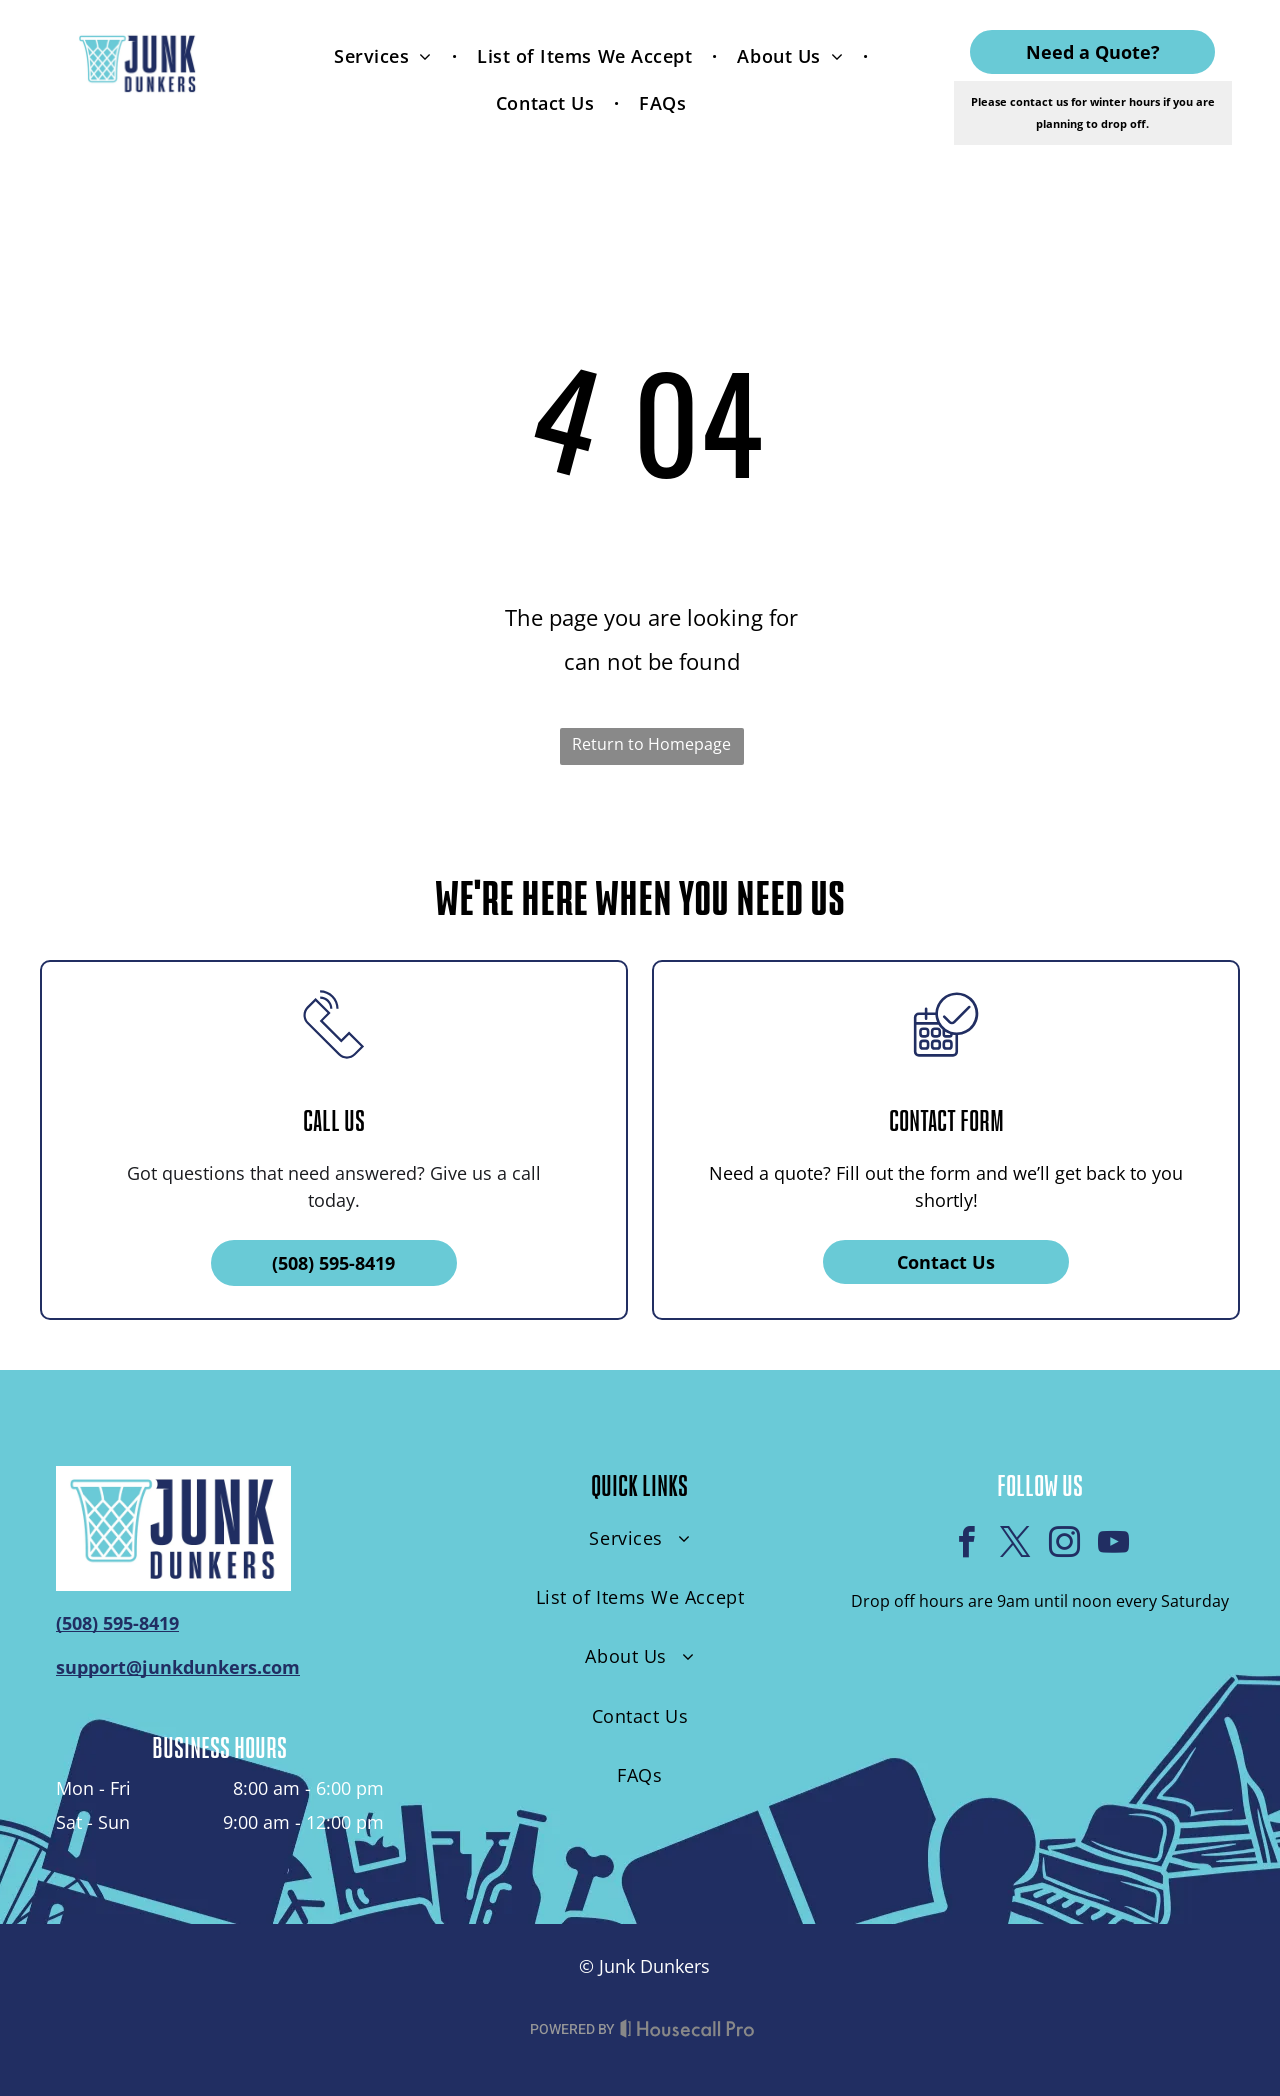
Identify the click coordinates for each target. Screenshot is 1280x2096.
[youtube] (1113, 1545)
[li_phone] (334, 1070)
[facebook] (966, 1545)
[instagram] (1064, 1545)
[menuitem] (385, 55)
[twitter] (1015, 1545)
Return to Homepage (651, 744)
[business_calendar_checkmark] (946, 1070)
